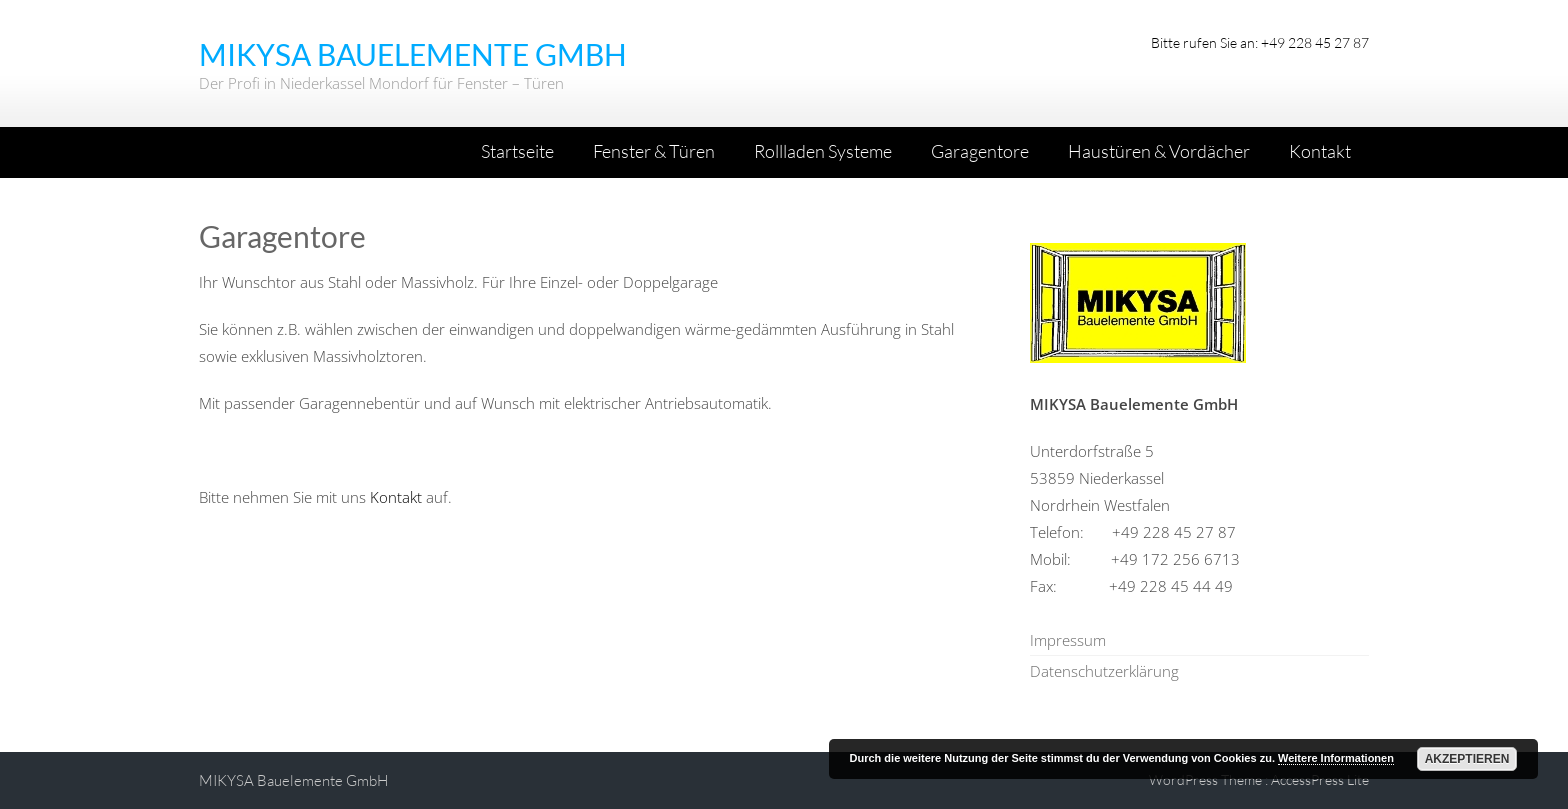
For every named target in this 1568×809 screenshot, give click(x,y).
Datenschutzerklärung (1104, 671)
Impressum (1068, 640)
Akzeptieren (1467, 759)
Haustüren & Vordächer (1159, 151)
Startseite (517, 151)
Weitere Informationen (1336, 758)
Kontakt (1320, 151)
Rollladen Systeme (823, 151)
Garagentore (980, 151)
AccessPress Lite (1320, 779)
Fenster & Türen (654, 151)
